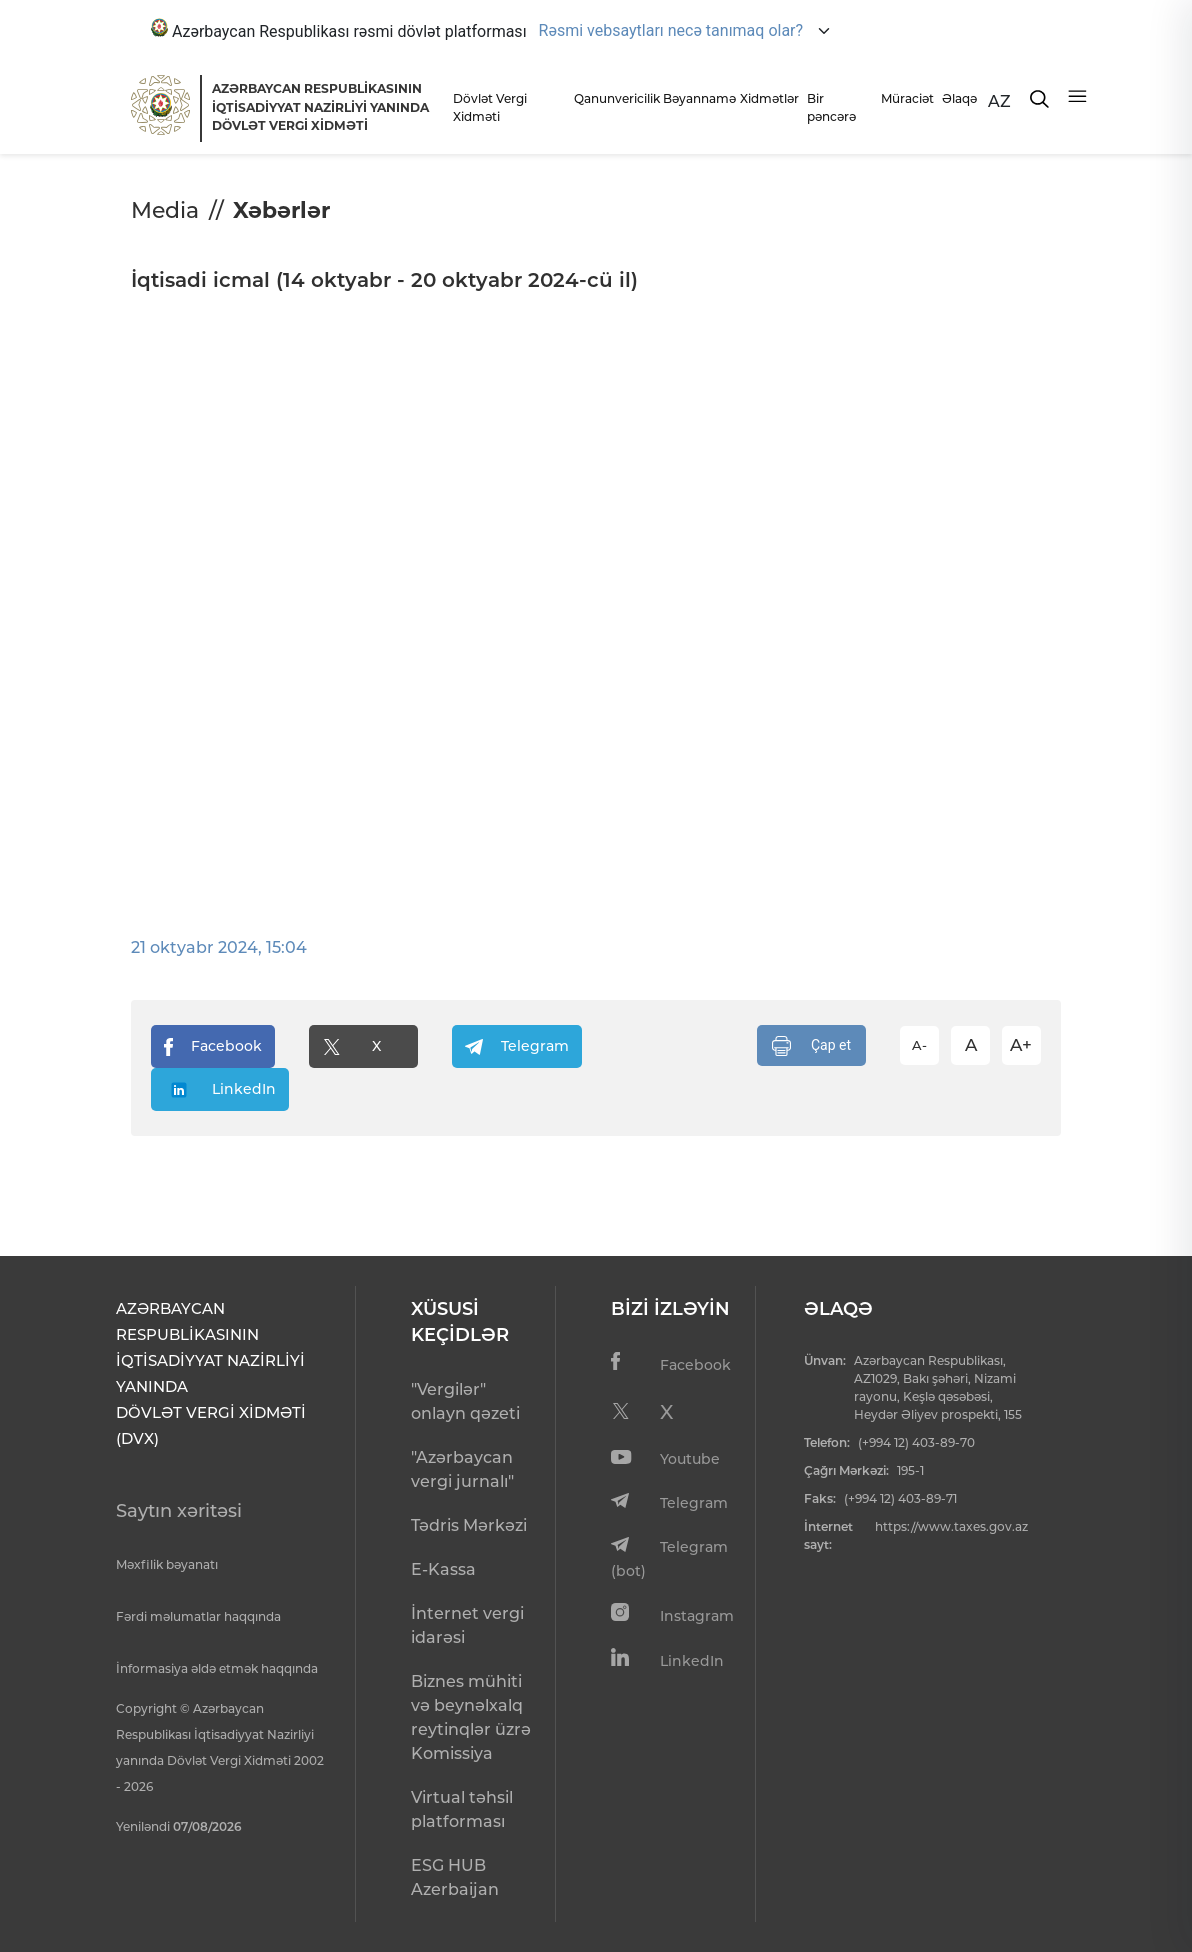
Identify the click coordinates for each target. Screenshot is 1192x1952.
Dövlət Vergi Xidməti (490, 107)
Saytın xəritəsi (179, 1511)
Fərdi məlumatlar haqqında (198, 1616)
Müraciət (906, 98)
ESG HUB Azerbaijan (455, 1877)
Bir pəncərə (831, 107)
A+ (1021, 1045)
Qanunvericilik (613, 98)
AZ (999, 101)
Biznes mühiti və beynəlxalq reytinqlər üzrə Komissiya (471, 1717)
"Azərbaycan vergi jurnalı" (462, 1469)
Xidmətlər (767, 98)
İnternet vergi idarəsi (467, 1625)
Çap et (811, 1046)
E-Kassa (443, 1569)
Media (165, 210)
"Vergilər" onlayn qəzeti (465, 1401)
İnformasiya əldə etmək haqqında (217, 1668)
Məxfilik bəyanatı (167, 1564)
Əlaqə (959, 98)
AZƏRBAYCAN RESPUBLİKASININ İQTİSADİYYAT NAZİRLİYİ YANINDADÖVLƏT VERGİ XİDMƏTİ (320, 107)
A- (919, 1045)
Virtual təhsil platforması (462, 1809)
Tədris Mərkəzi (469, 1525)
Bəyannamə (696, 98)
